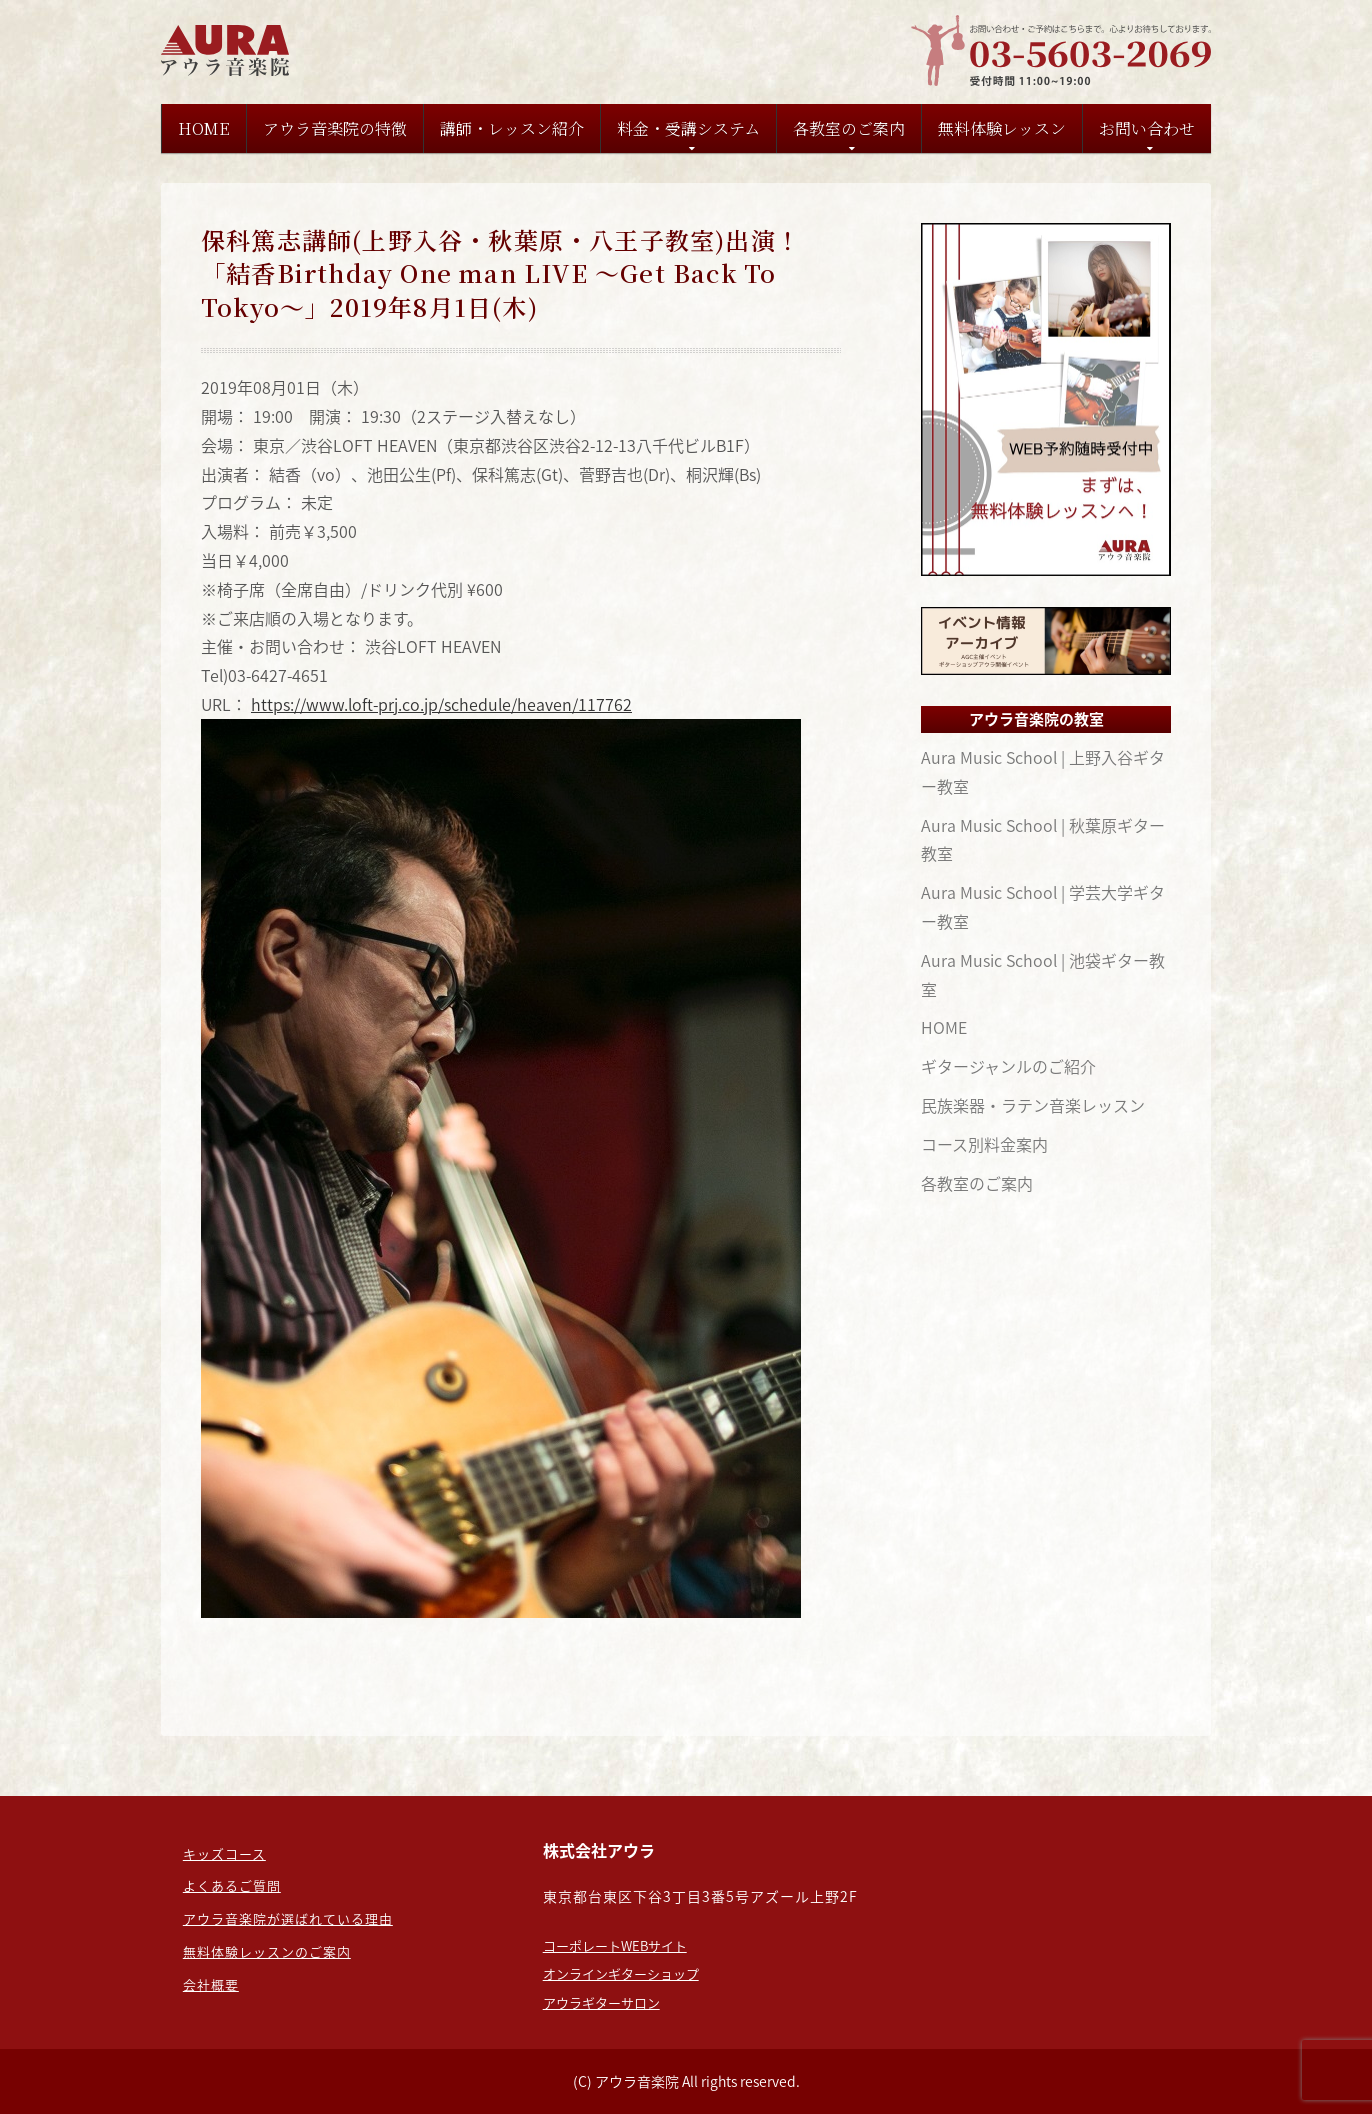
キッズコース (224, 1853)
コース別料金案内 (984, 1144)
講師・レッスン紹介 (512, 128)
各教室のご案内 (849, 128)
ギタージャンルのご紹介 (1008, 1066)
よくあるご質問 (232, 1885)
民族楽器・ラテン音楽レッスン (1033, 1105)
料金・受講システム (688, 128)
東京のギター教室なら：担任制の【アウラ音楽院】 (228, 50)
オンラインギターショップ (621, 1973)
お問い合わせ (1147, 128)
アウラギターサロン (601, 2002)
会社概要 (211, 1984)
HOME (204, 128)
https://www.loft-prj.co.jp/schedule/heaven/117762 (441, 704)
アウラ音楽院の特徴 (335, 128)
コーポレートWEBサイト (615, 1945)
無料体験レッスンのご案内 (267, 1951)
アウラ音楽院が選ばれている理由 (288, 1918)
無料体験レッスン (1002, 128)
